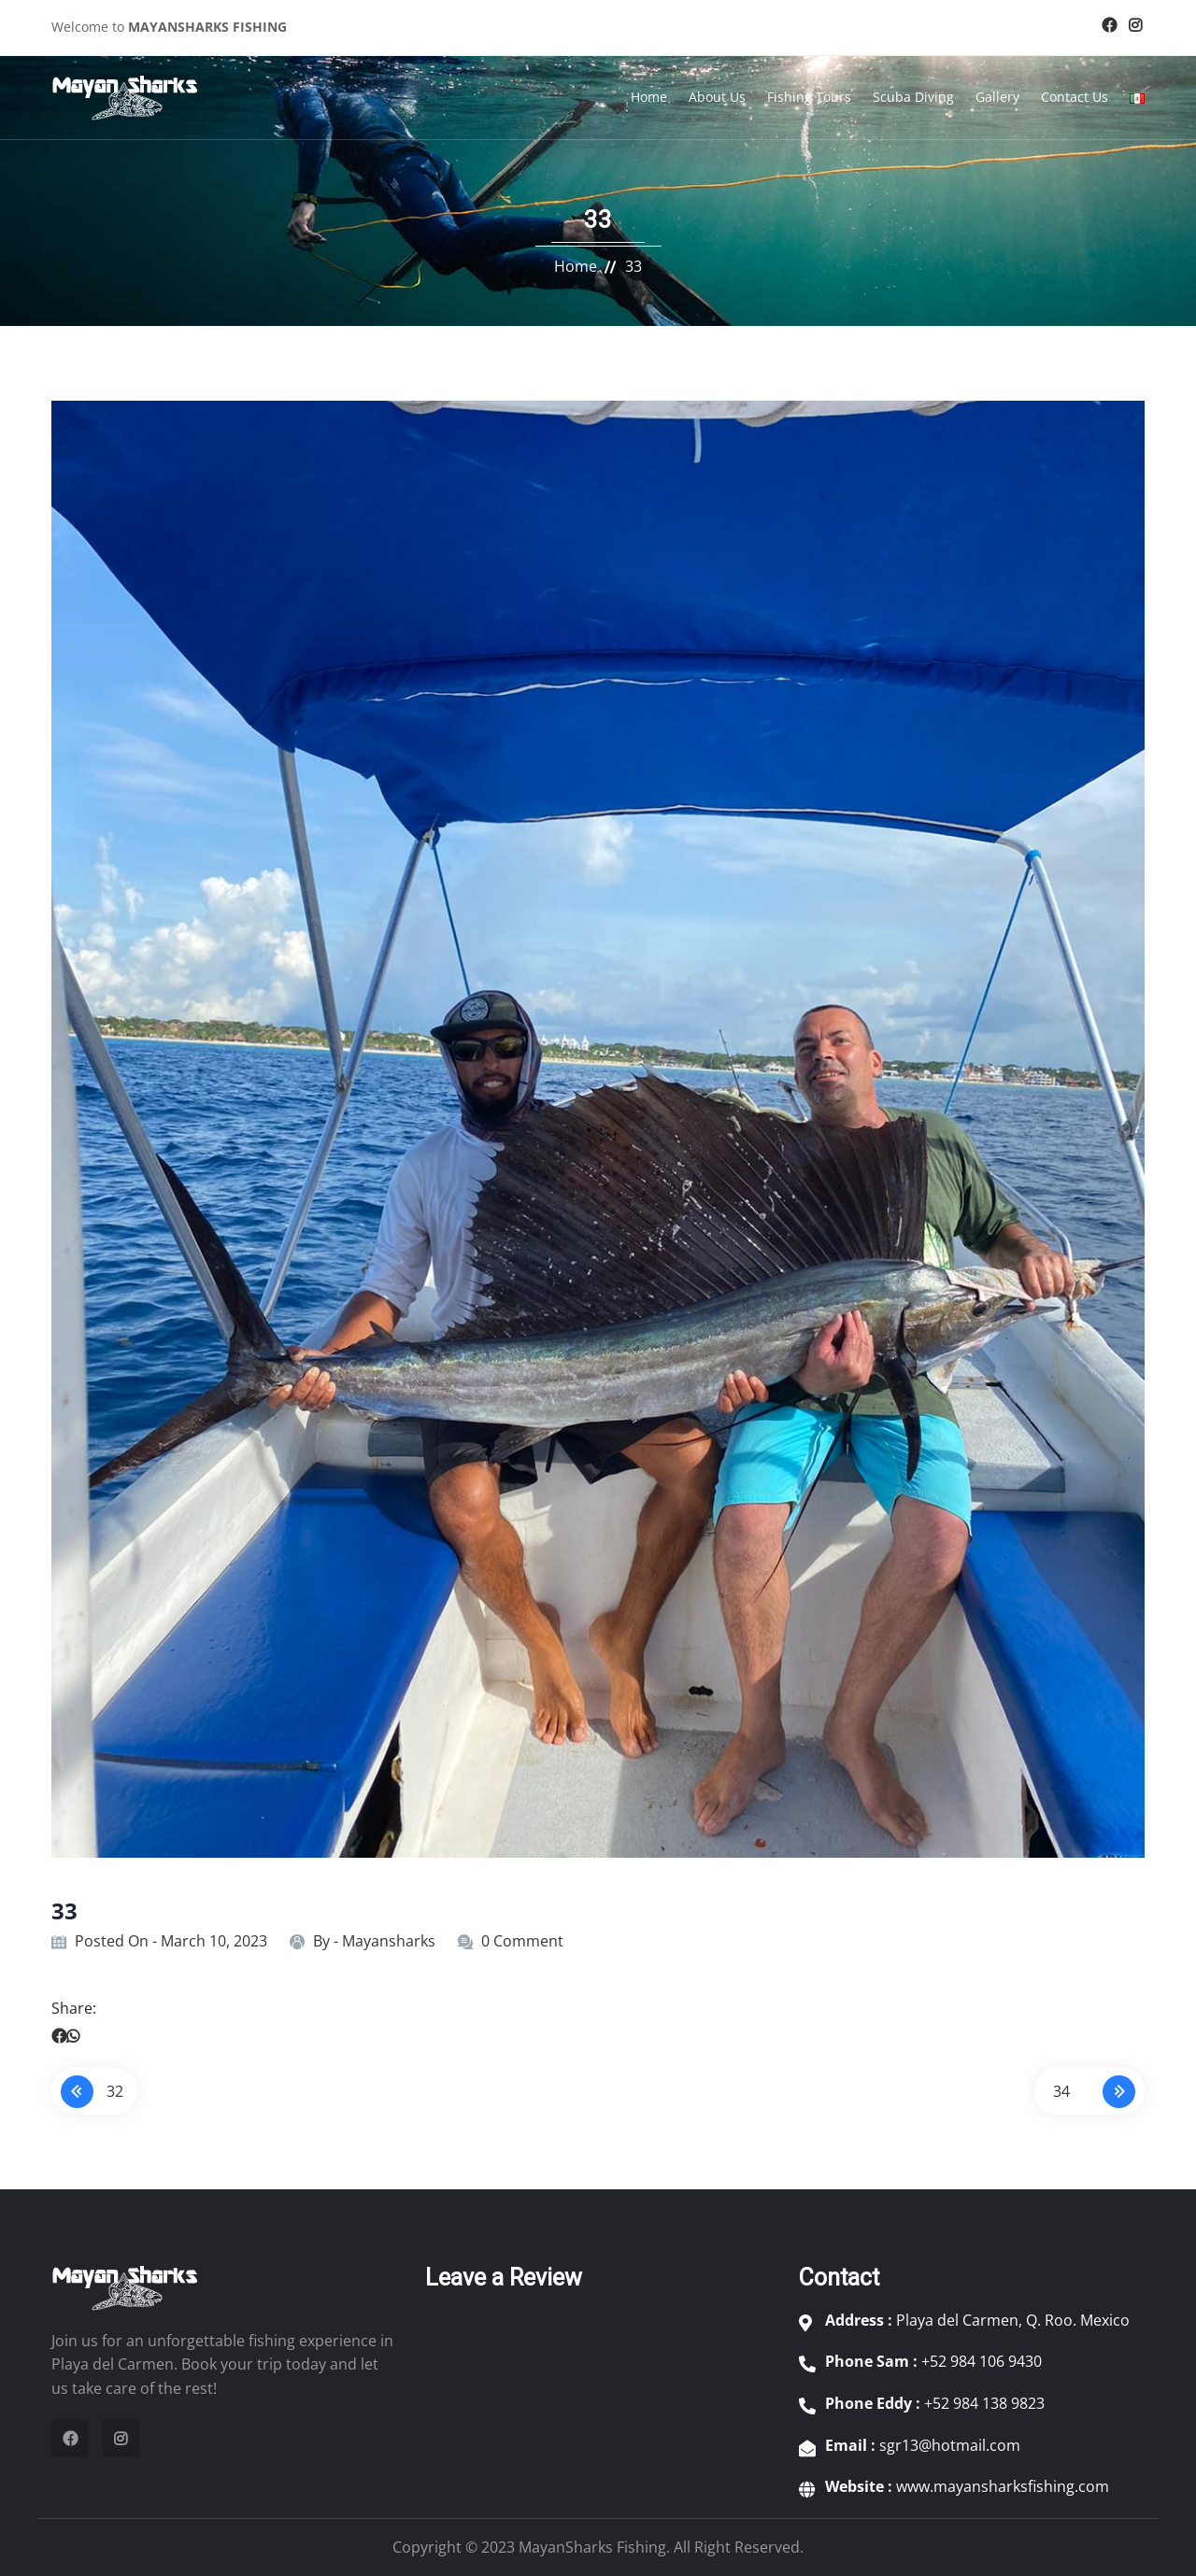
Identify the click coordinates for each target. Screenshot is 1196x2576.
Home (649, 97)
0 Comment (522, 1941)
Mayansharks (388, 1941)
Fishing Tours (809, 97)
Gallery (997, 97)
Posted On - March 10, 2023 (171, 1941)
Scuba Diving (913, 97)
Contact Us (1074, 97)
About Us (717, 97)
